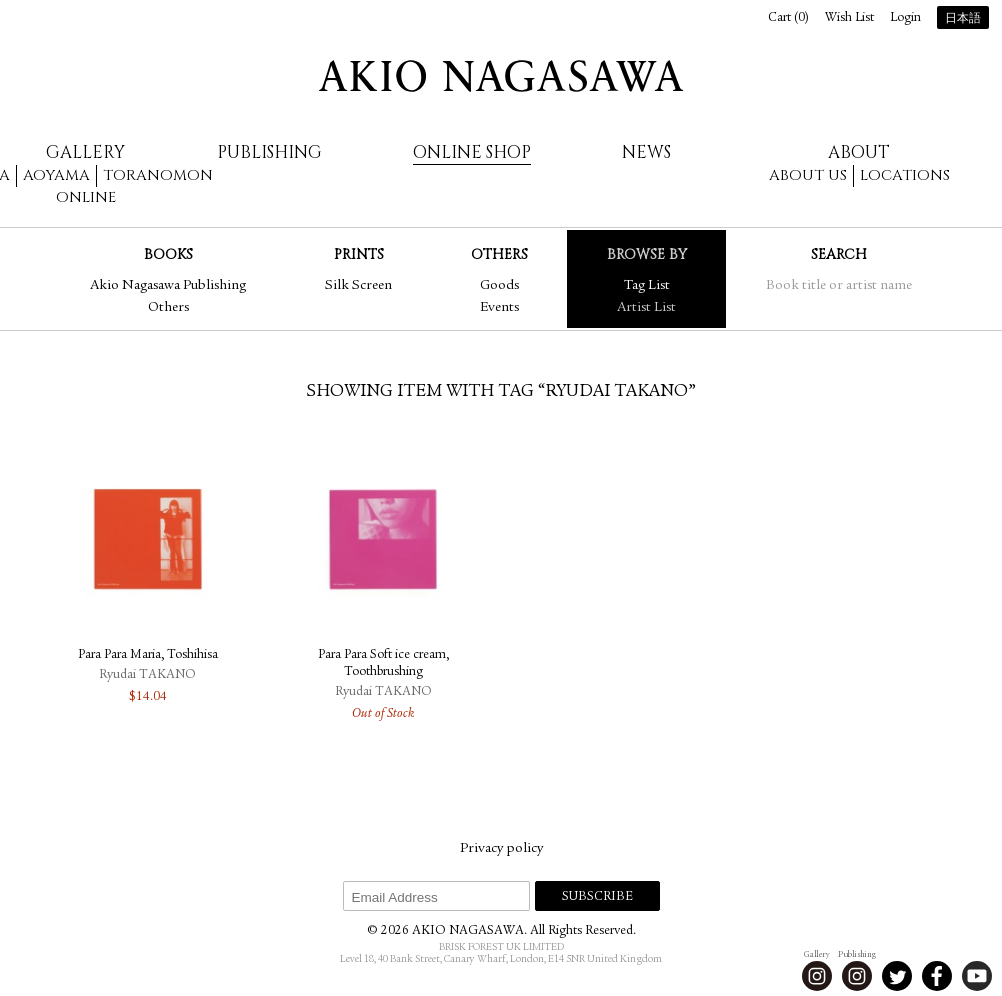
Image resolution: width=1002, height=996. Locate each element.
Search (839, 254)
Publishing (269, 152)
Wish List (849, 18)
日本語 (963, 19)
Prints (359, 254)
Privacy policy (501, 849)
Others (168, 308)
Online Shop (472, 152)
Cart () (788, 18)
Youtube (977, 976)
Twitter (897, 976)
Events (499, 308)
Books (168, 254)
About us (808, 175)
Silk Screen (358, 286)
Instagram (817, 976)
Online (86, 197)
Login (905, 18)
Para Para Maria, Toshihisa (148, 655)
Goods (499, 286)
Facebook (937, 976)
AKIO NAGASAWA (501, 76)
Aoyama (56, 175)
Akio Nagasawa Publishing (168, 286)
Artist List (646, 308)
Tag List (647, 286)
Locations (905, 175)
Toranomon (158, 175)
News (646, 152)
